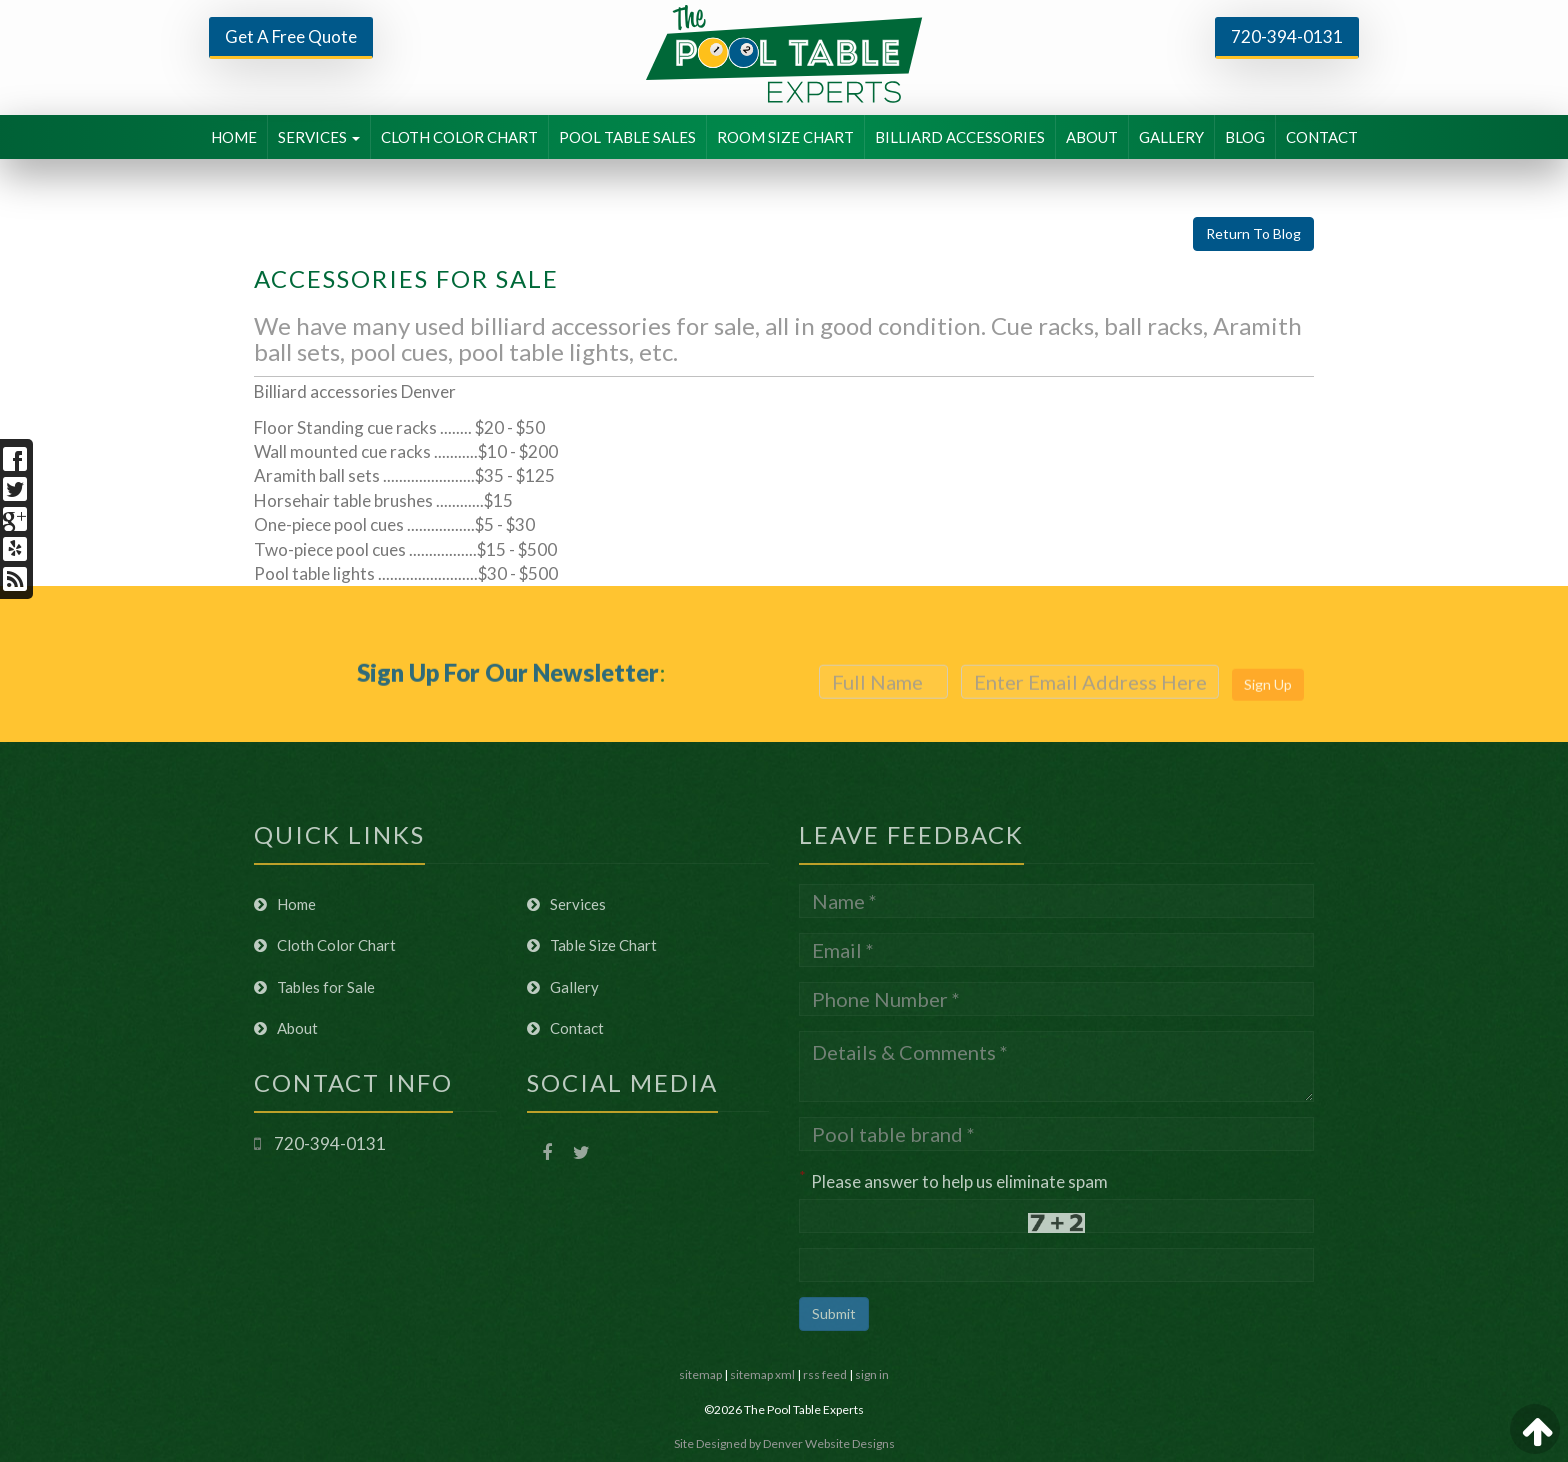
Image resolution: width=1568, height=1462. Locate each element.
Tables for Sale (314, 987)
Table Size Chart (592, 945)
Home (285, 904)
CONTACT (1322, 137)
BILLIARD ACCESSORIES (960, 137)
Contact (565, 1028)
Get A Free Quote (291, 36)
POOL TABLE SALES (627, 137)
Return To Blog (1253, 233)
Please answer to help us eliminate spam (953, 1179)
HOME (234, 137)
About (286, 1028)
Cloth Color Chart (325, 945)
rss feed (825, 1374)
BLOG (1245, 137)
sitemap (700, 1374)
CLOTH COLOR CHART (459, 137)
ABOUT (1092, 137)
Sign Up (1268, 706)
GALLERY (1171, 137)
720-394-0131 (1287, 36)
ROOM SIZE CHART (785, 137)
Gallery (563, 987)
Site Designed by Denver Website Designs (784, 1443)
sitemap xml (762, 1374)
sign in (872, 1374)
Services (566, 904)
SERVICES (319, 137)
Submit (834, 1313)
